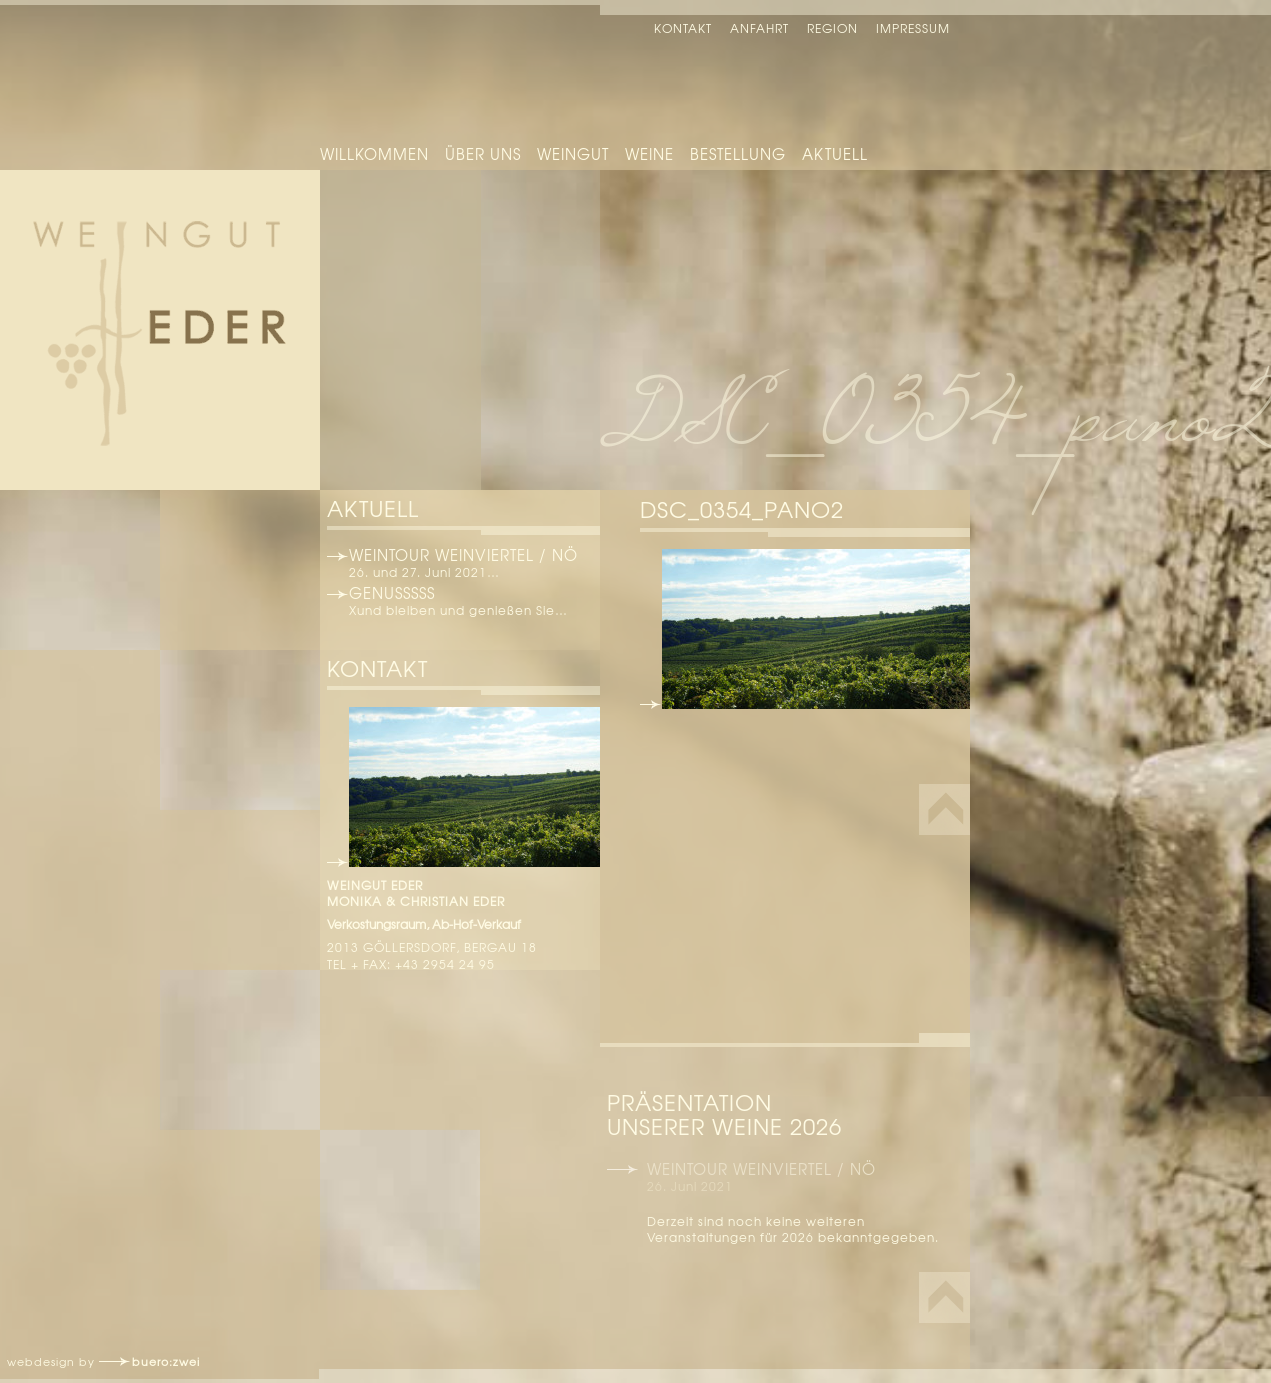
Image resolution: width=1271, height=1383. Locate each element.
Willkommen (374, 154)
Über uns (483, 154)
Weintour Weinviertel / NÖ (463, 555)
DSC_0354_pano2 (742, 509)
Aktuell (835, 154)
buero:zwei (166, 1361)
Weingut (573, 154)
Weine (649, 154)
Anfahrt (759, 28)
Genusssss (392, 593)
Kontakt (683, 28)
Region (832, 28)
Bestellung (738, 154)
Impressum (913, 28)
